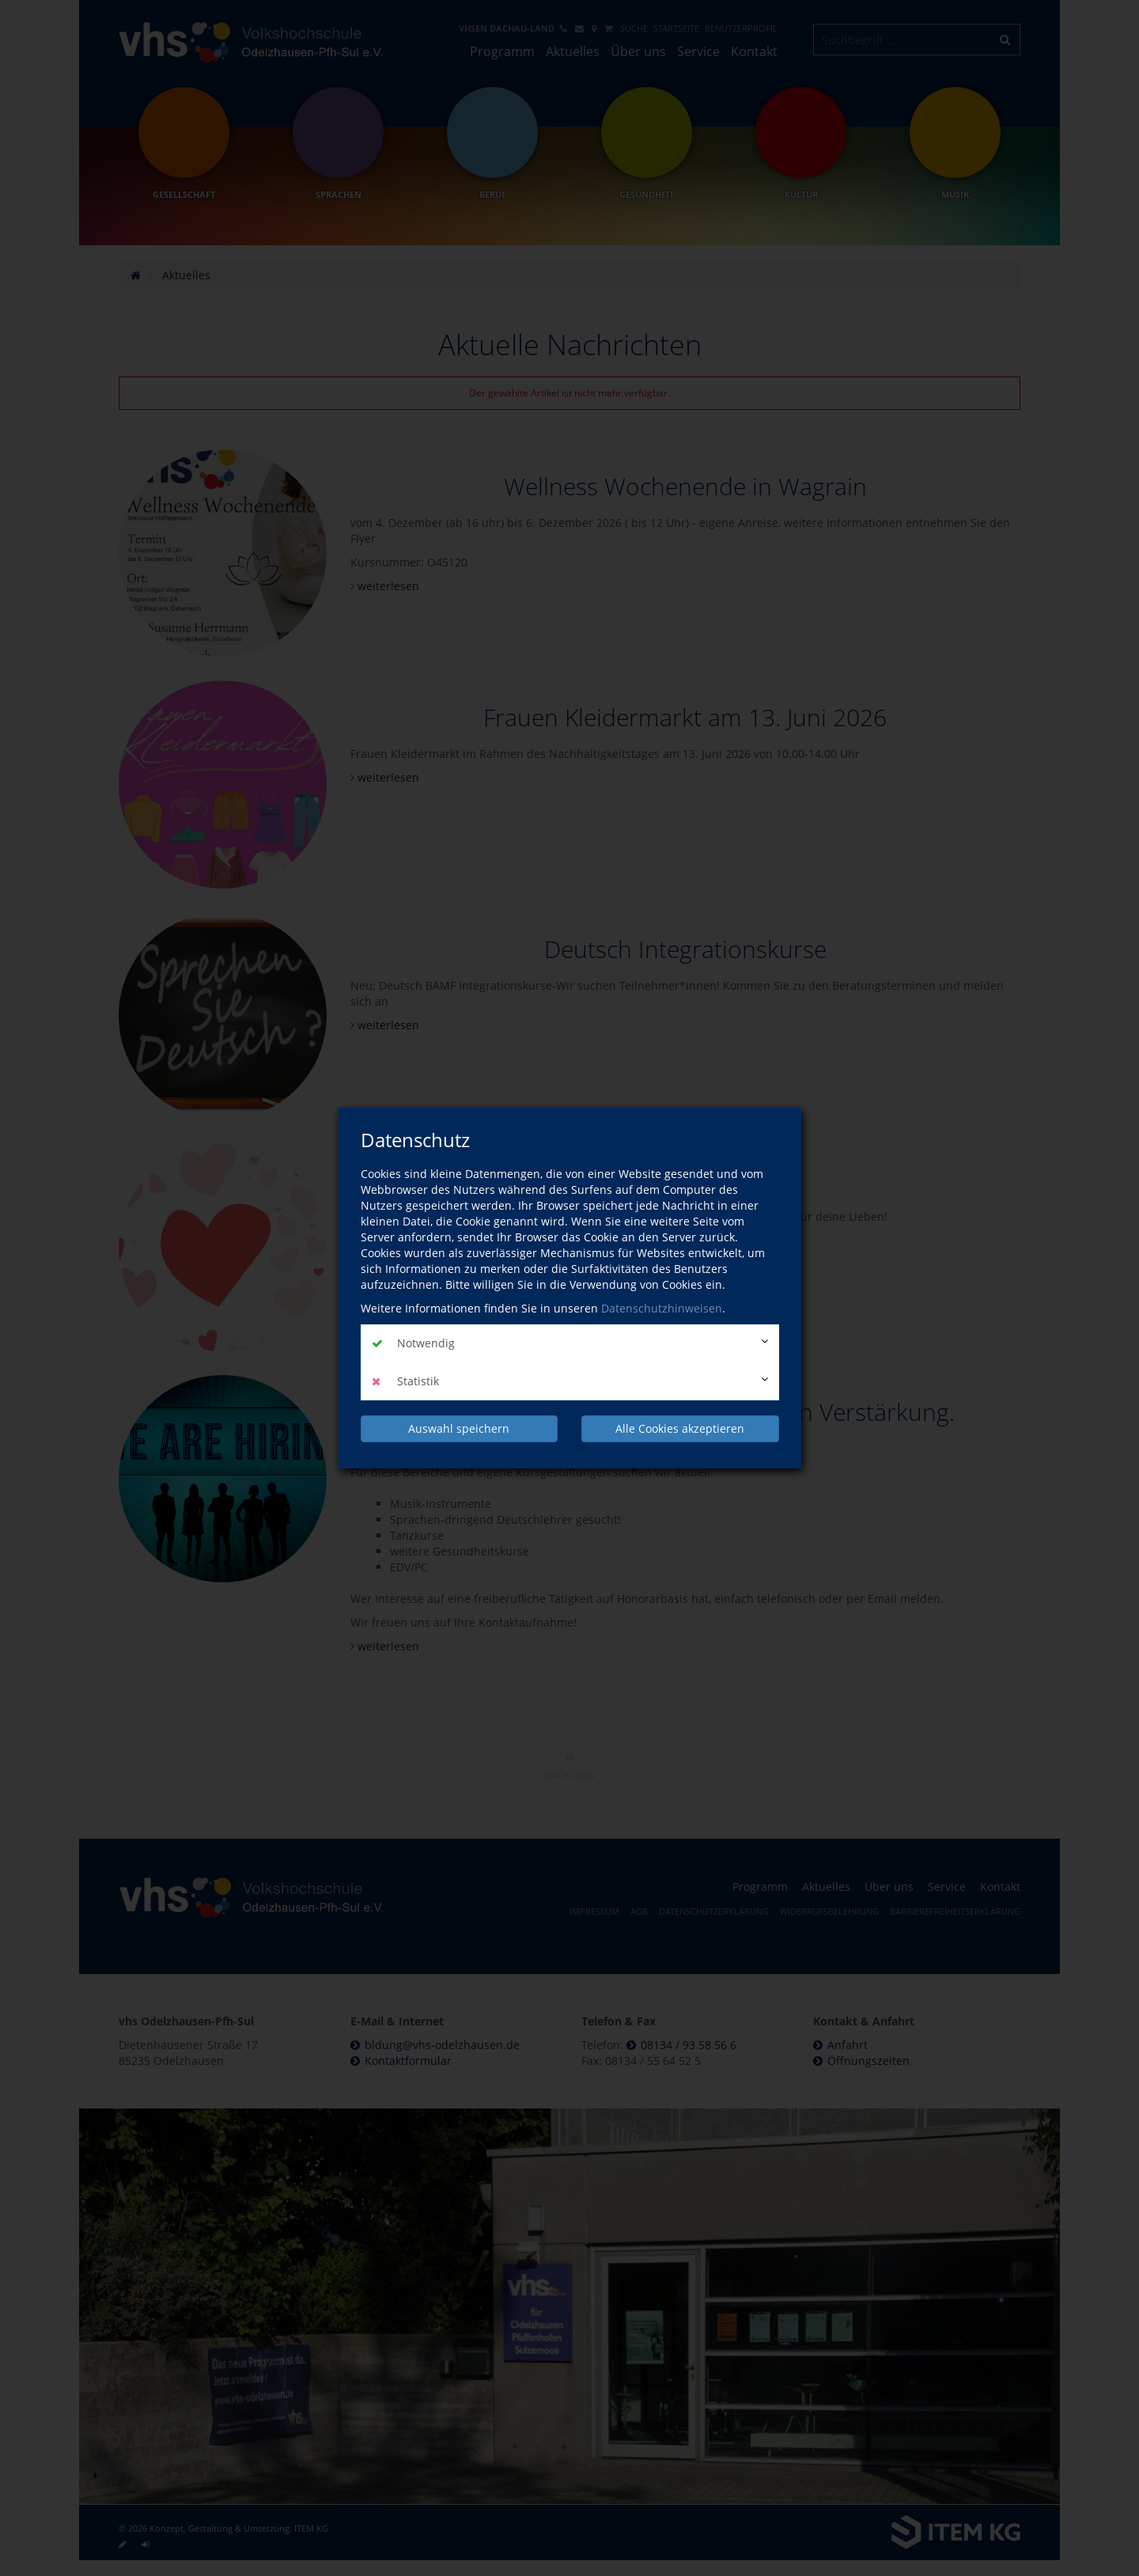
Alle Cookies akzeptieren (679, 1428)
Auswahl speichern (458, 1428)
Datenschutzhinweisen (661, 1308)
